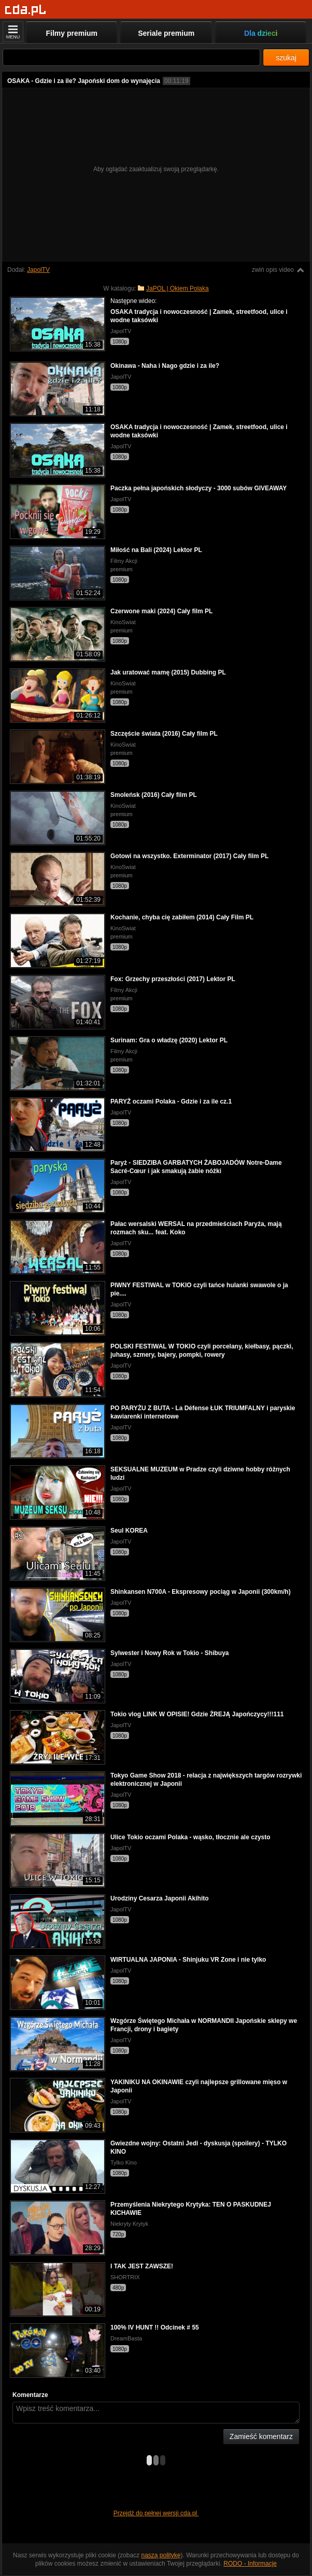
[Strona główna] (25, 10)
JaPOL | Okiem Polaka (177, 288)
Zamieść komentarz (261, 2436)
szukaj (286, 57)
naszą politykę (161, 2555)
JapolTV (38, 269)
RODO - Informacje (250, 2563)
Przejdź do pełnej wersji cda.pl (156, 2513)
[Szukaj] (131, 57)
